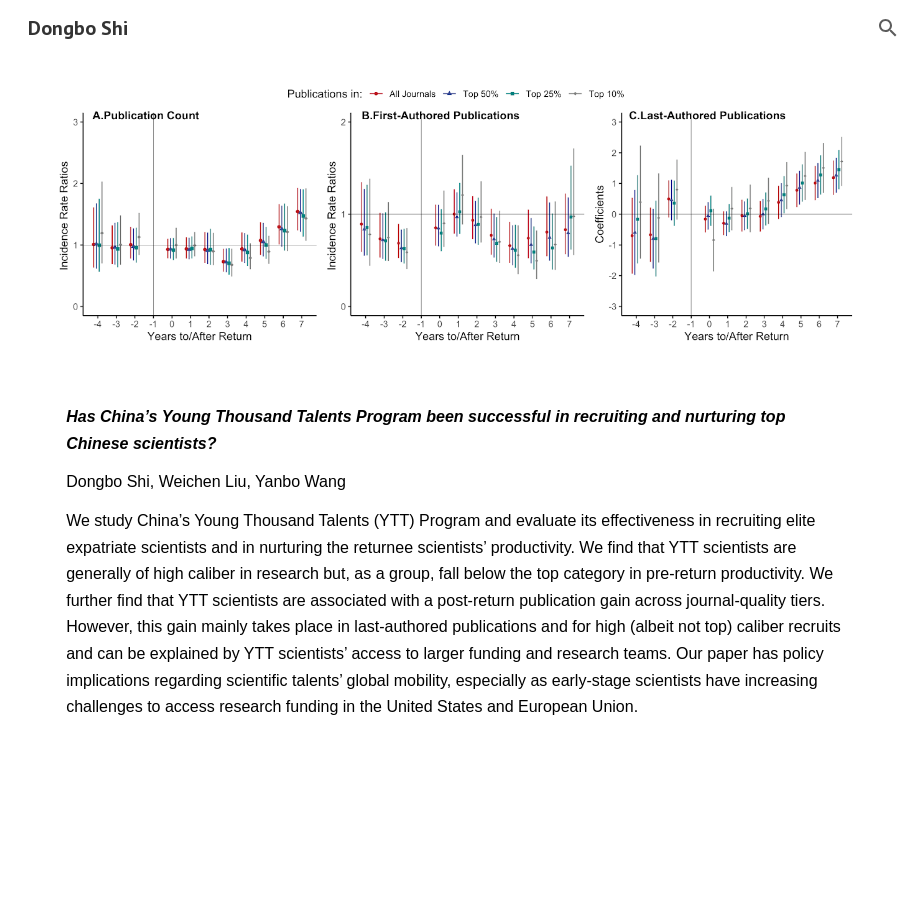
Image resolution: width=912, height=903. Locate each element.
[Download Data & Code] (150, 794)
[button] (888, 28)
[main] (456, 562)
